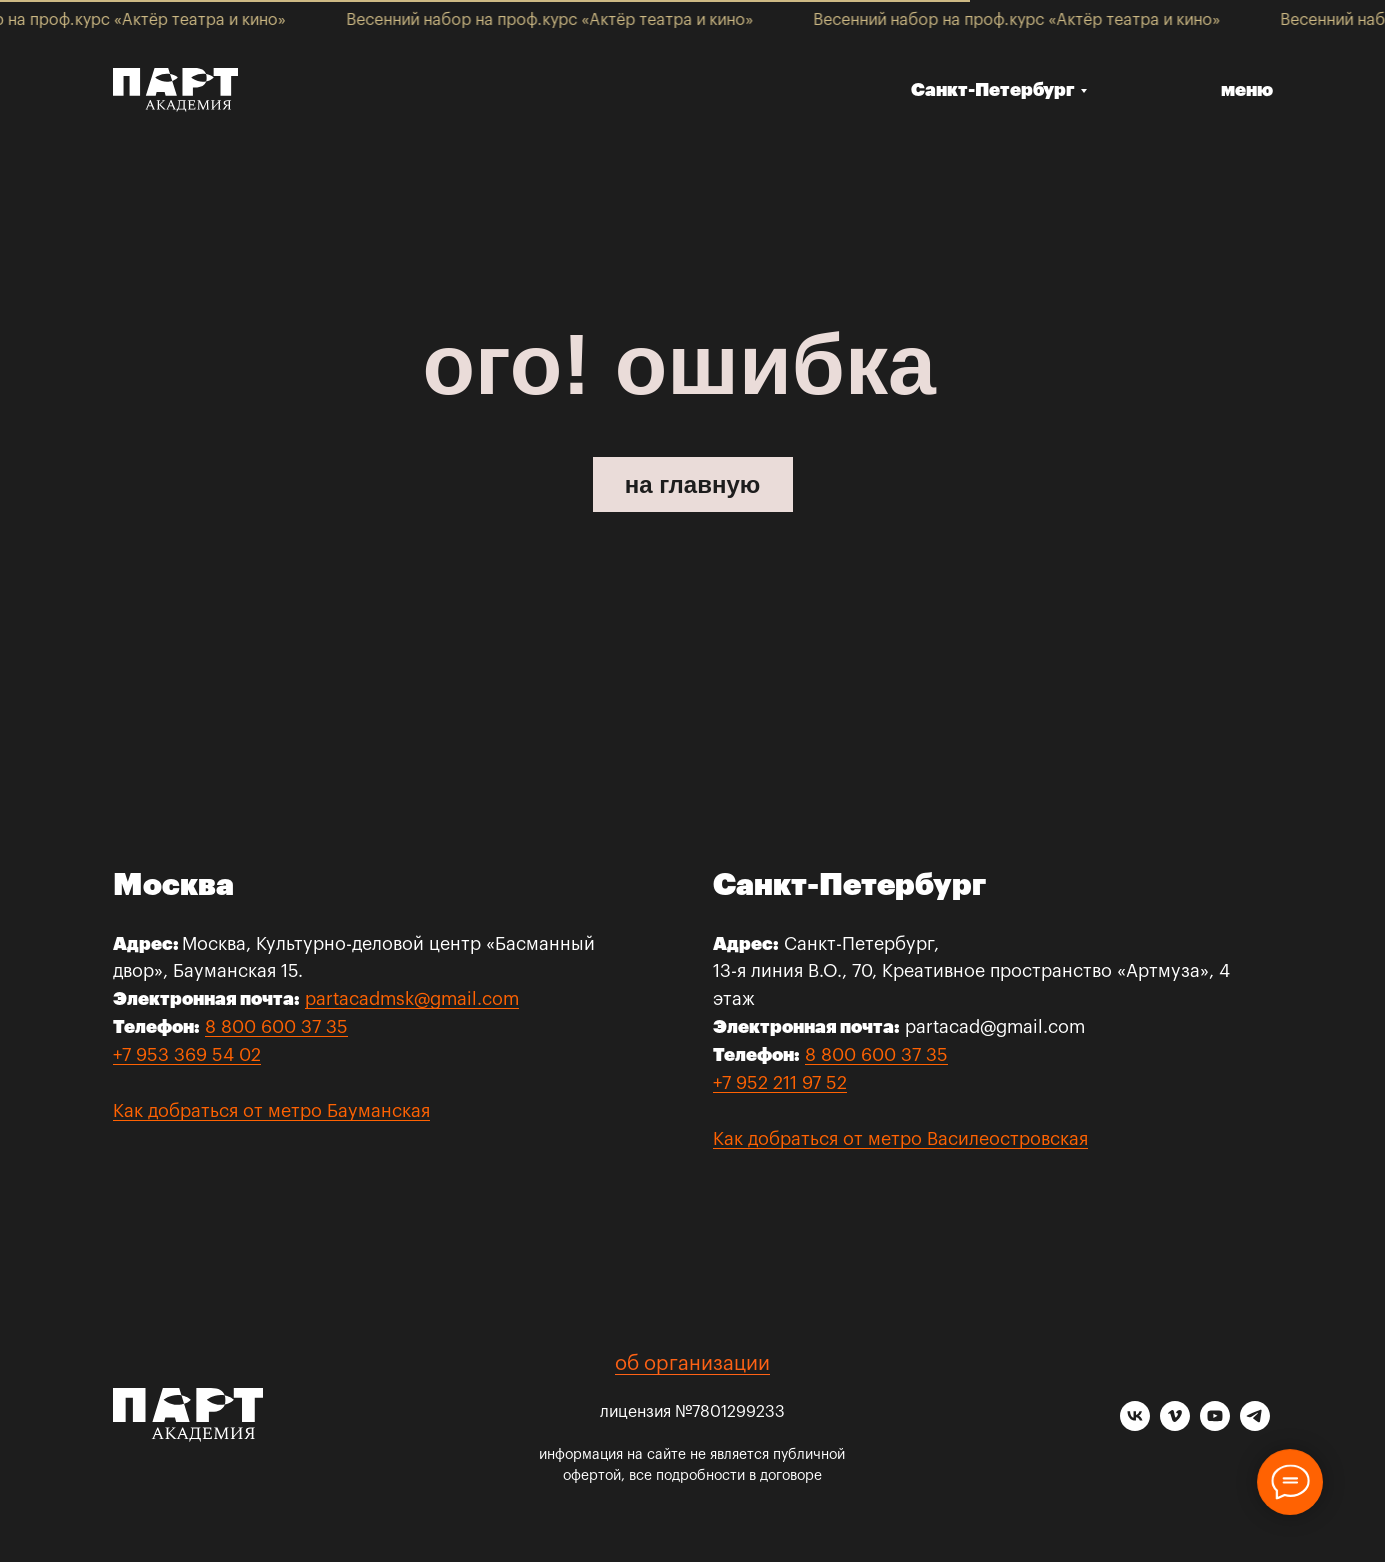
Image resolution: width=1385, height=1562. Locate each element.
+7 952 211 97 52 (780, 1083)
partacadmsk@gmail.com (412, 999)
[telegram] (1255, 1425)
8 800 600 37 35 (276, 1027)
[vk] (1135, 1425)
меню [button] (1247, 90)
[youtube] (1215, 1425)
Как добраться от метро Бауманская (271, 1111)
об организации (692, 1364)
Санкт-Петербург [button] (993, 90)
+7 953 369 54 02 (187, 1055)
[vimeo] (1175, 1425)
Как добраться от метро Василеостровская (900, 1139)
